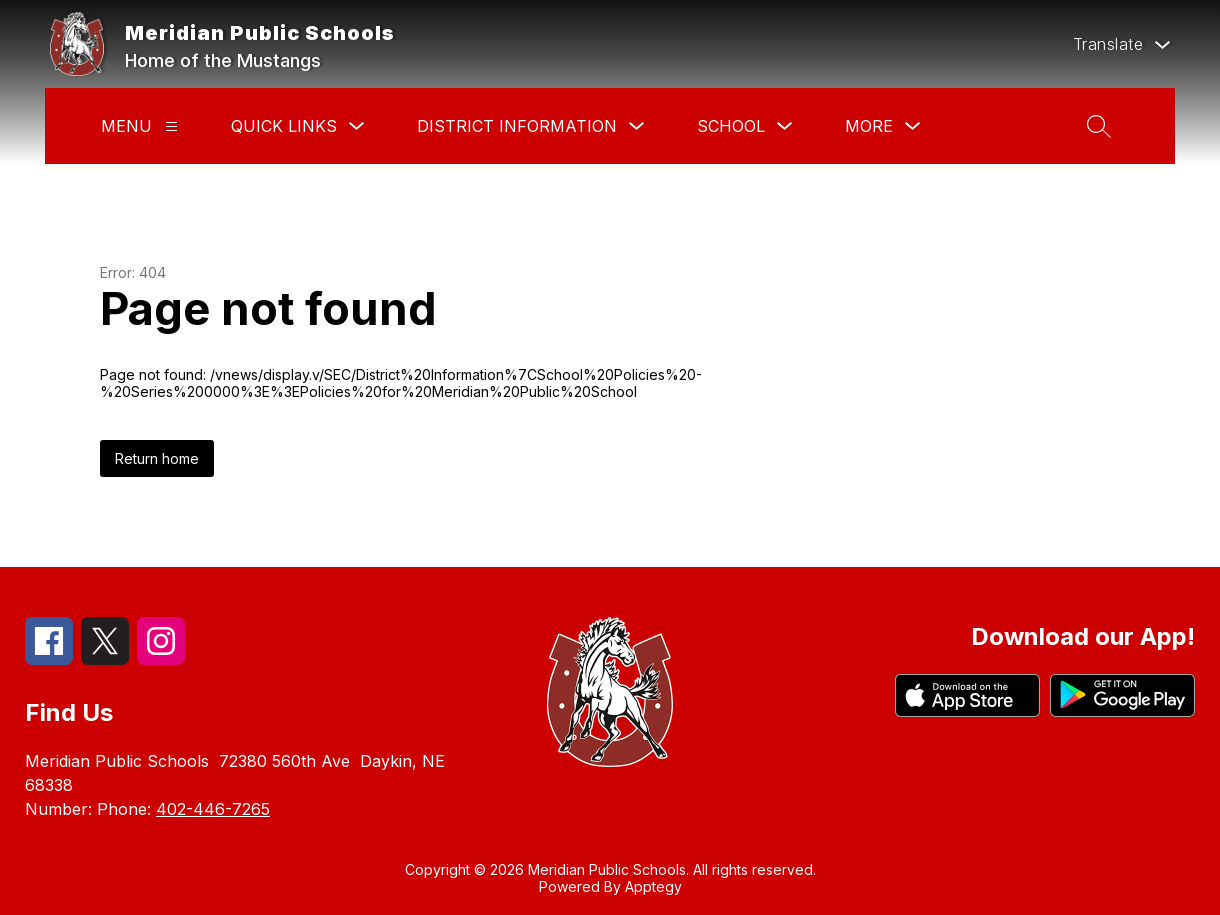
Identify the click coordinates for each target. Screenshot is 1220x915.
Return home (157, 458)
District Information (517, 126)
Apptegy (653, 886)
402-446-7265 (213, 809)
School (731, 126)
